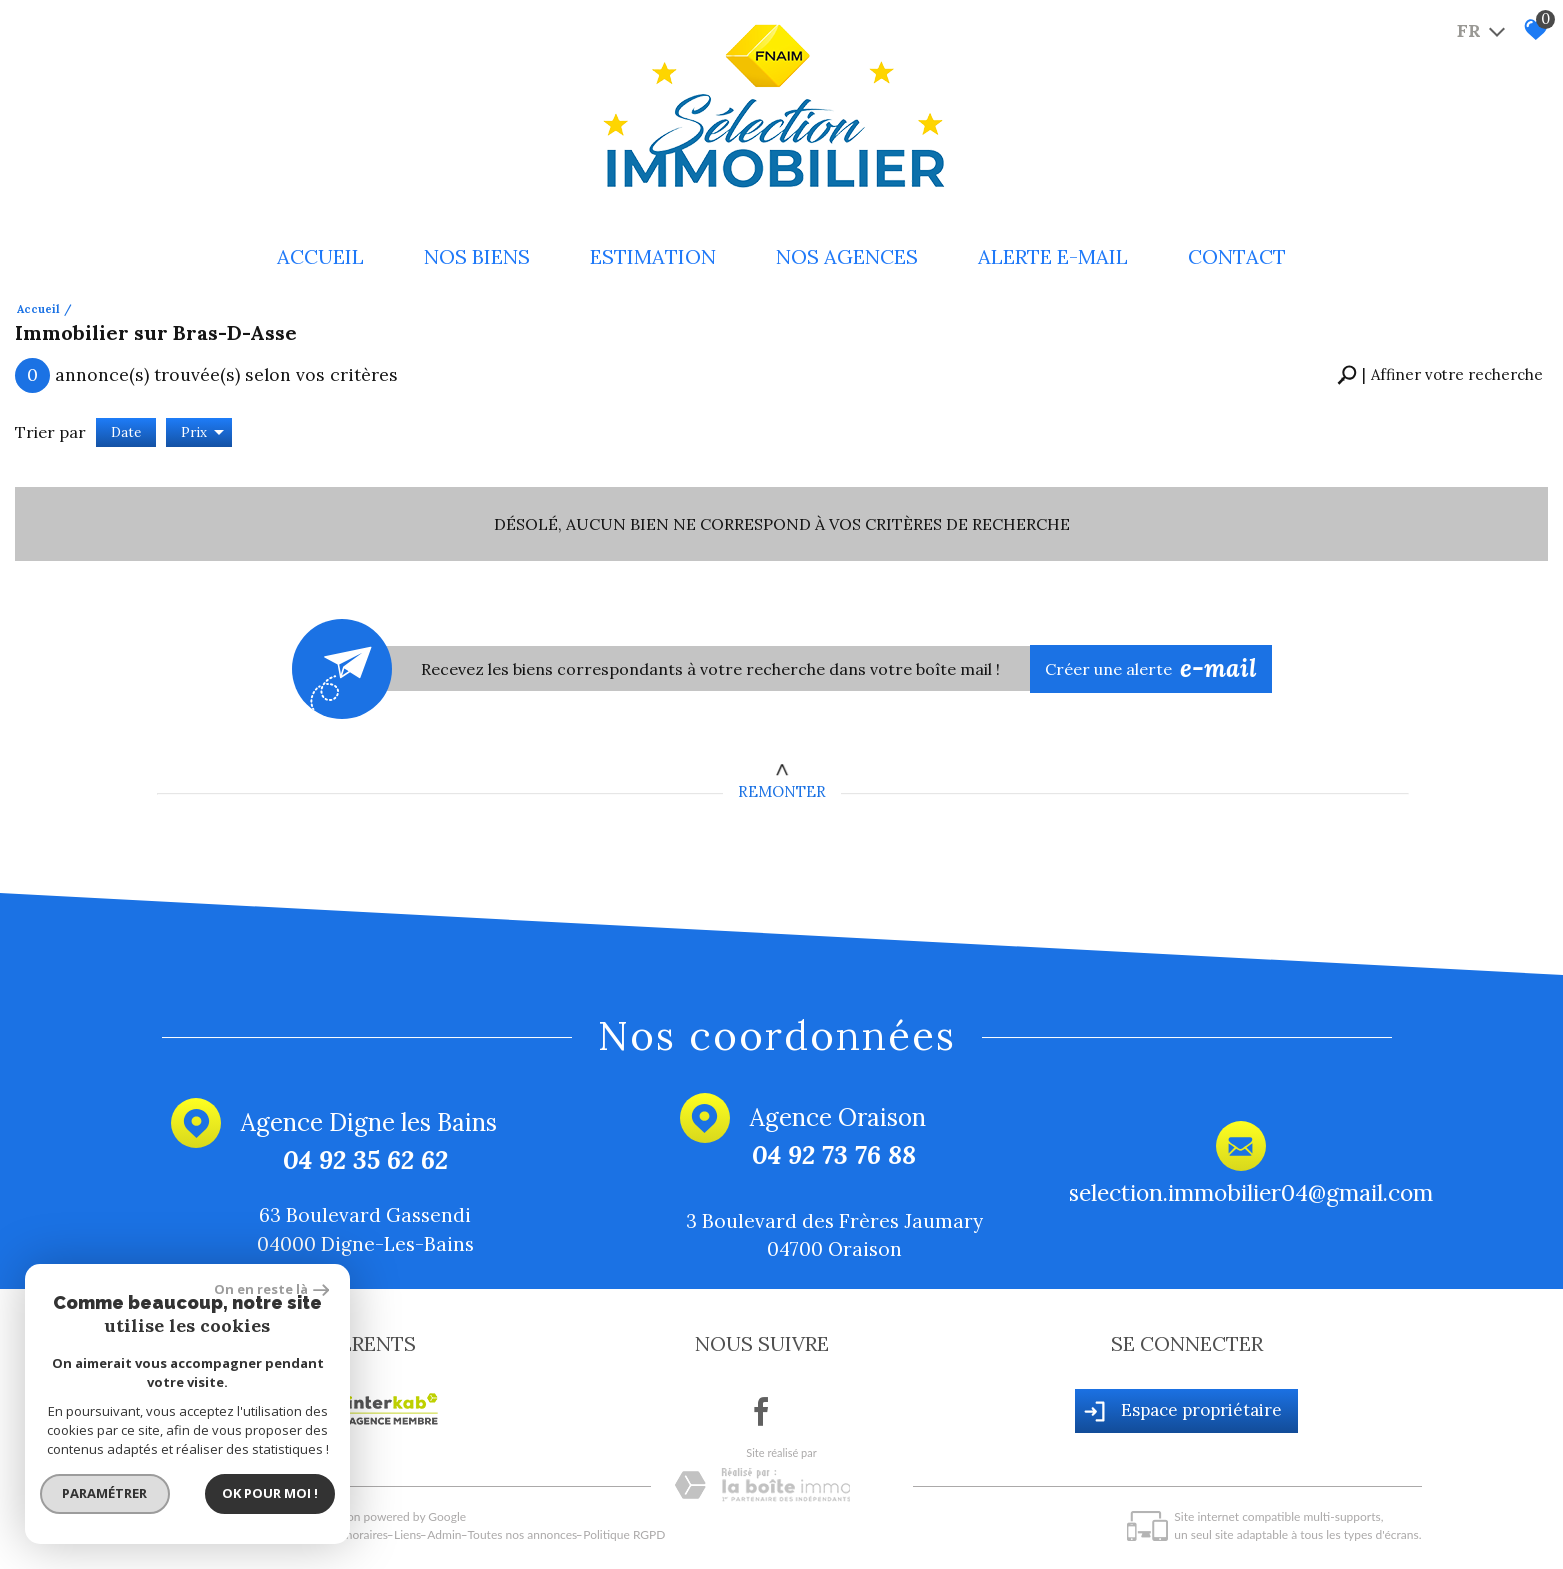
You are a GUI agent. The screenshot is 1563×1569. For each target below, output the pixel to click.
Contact (1237, 256)
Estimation (653, 256)
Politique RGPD (624, 1534)
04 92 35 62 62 (364, 1160)
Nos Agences (847, 256)
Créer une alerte (1151, 669)
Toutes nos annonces (523, 1534)
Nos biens (477, 256)
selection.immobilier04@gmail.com (1250, 1192)
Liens (407, 1534)
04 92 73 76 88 (834, 1155)
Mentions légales (257, 1534)
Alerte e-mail (1053, 256)
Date (126, 432)
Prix (202, 432)
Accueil (320, 256)
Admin (444, 1534)
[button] (1440, 375)
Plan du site (177, 1534)
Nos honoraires (348, 1534)
